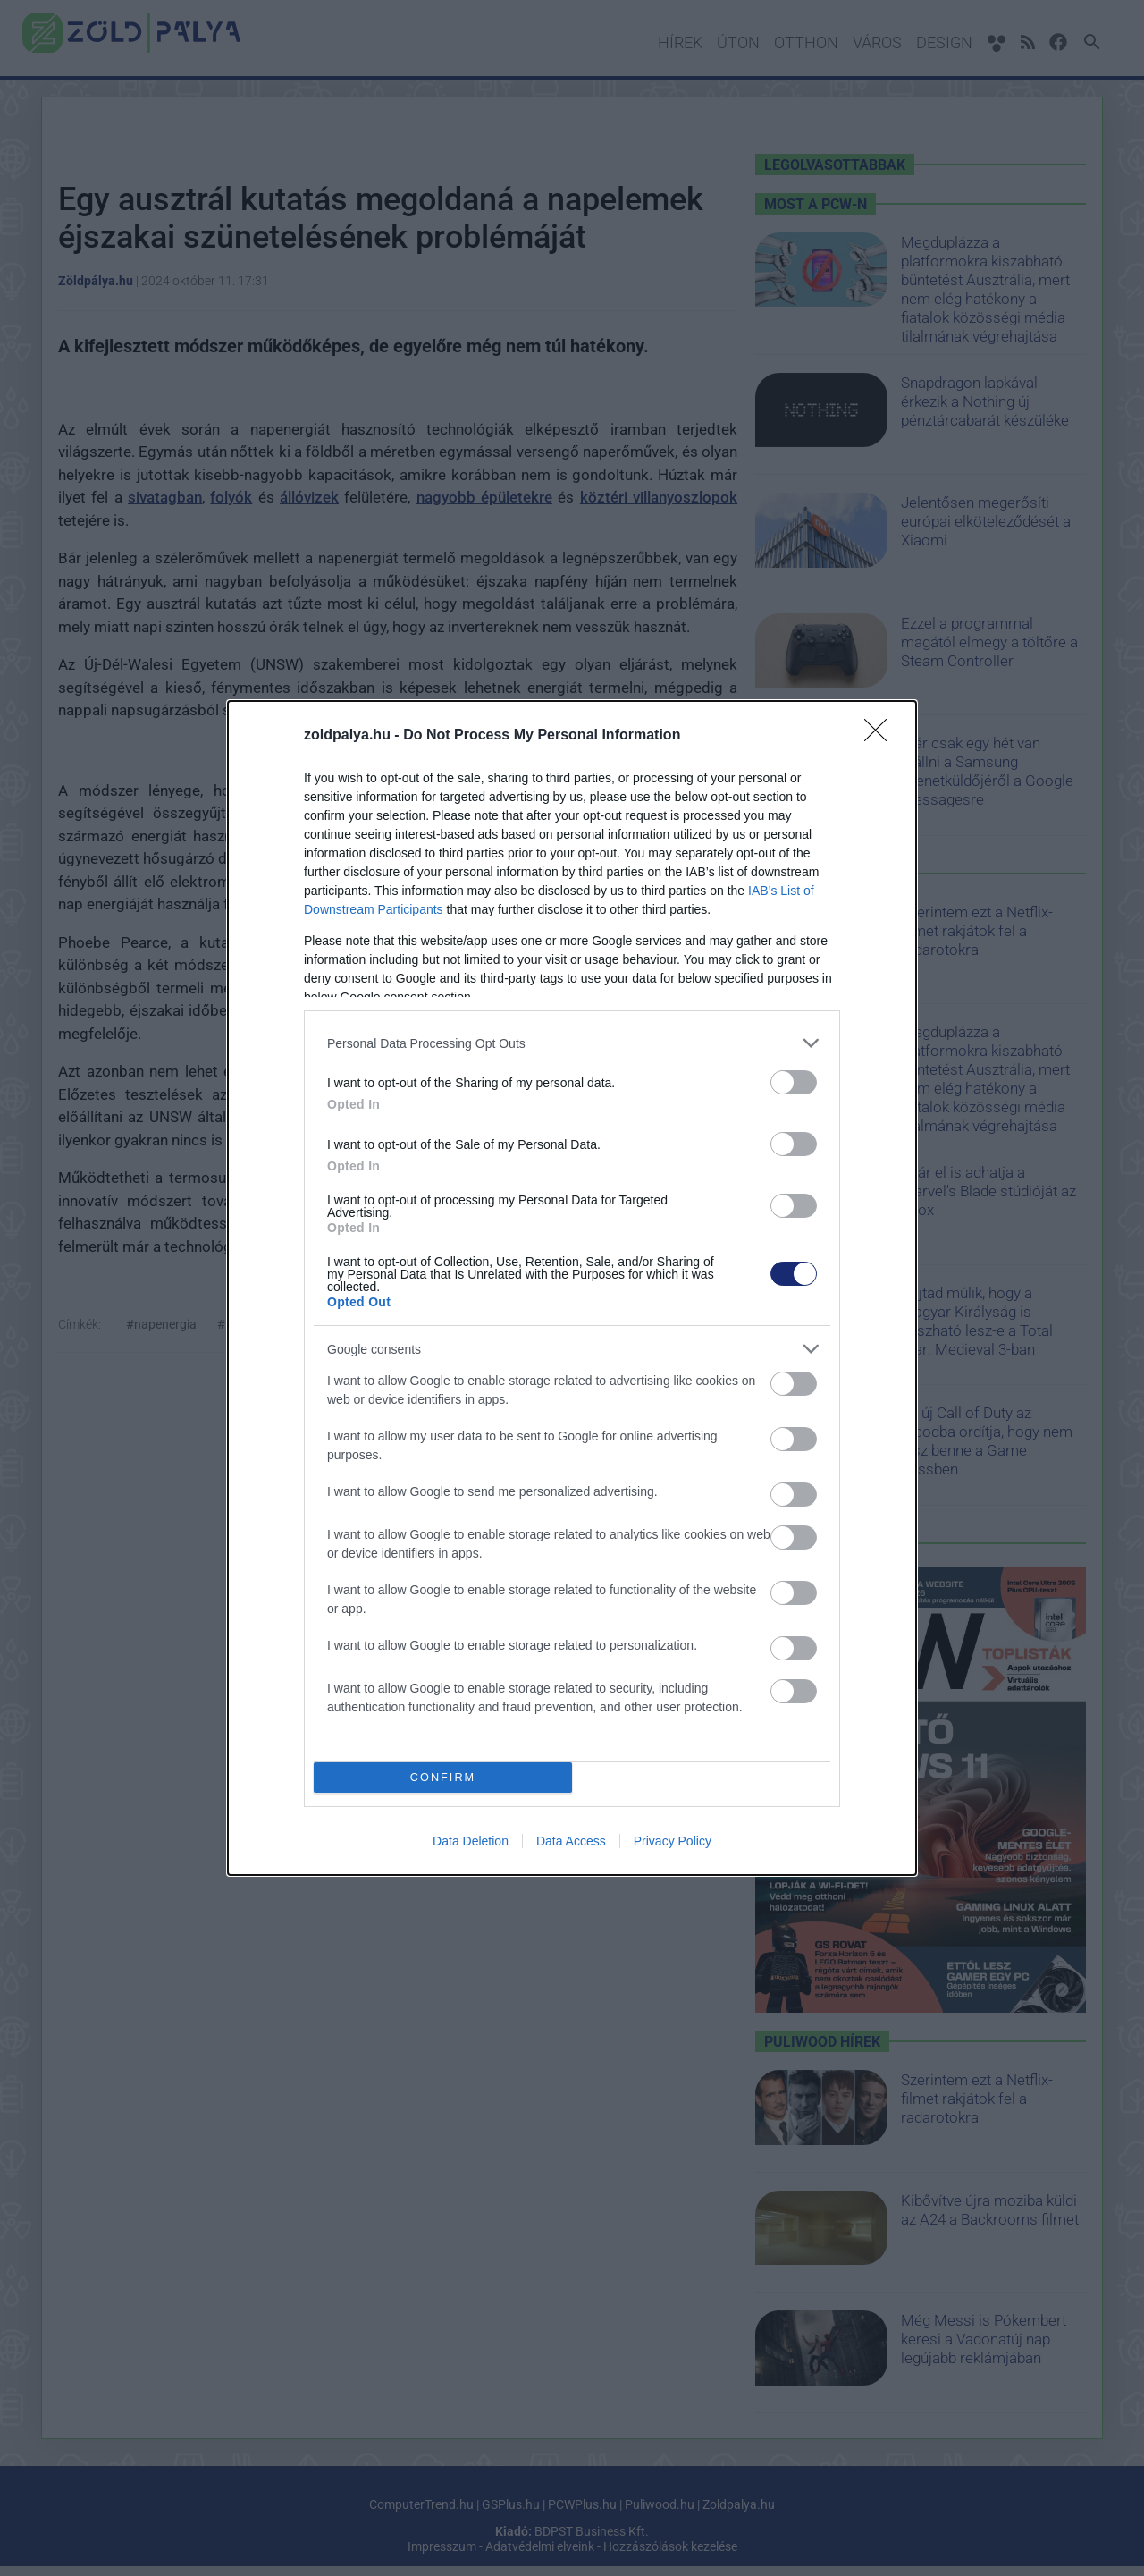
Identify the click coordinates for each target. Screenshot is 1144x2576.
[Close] (881, 736)
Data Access (571, 1841)
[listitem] (572, 1043)
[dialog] (572, 1288)
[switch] (793, 1082)
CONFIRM (442, 1777)
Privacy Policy (672, 1841)
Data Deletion (471, 1841)
